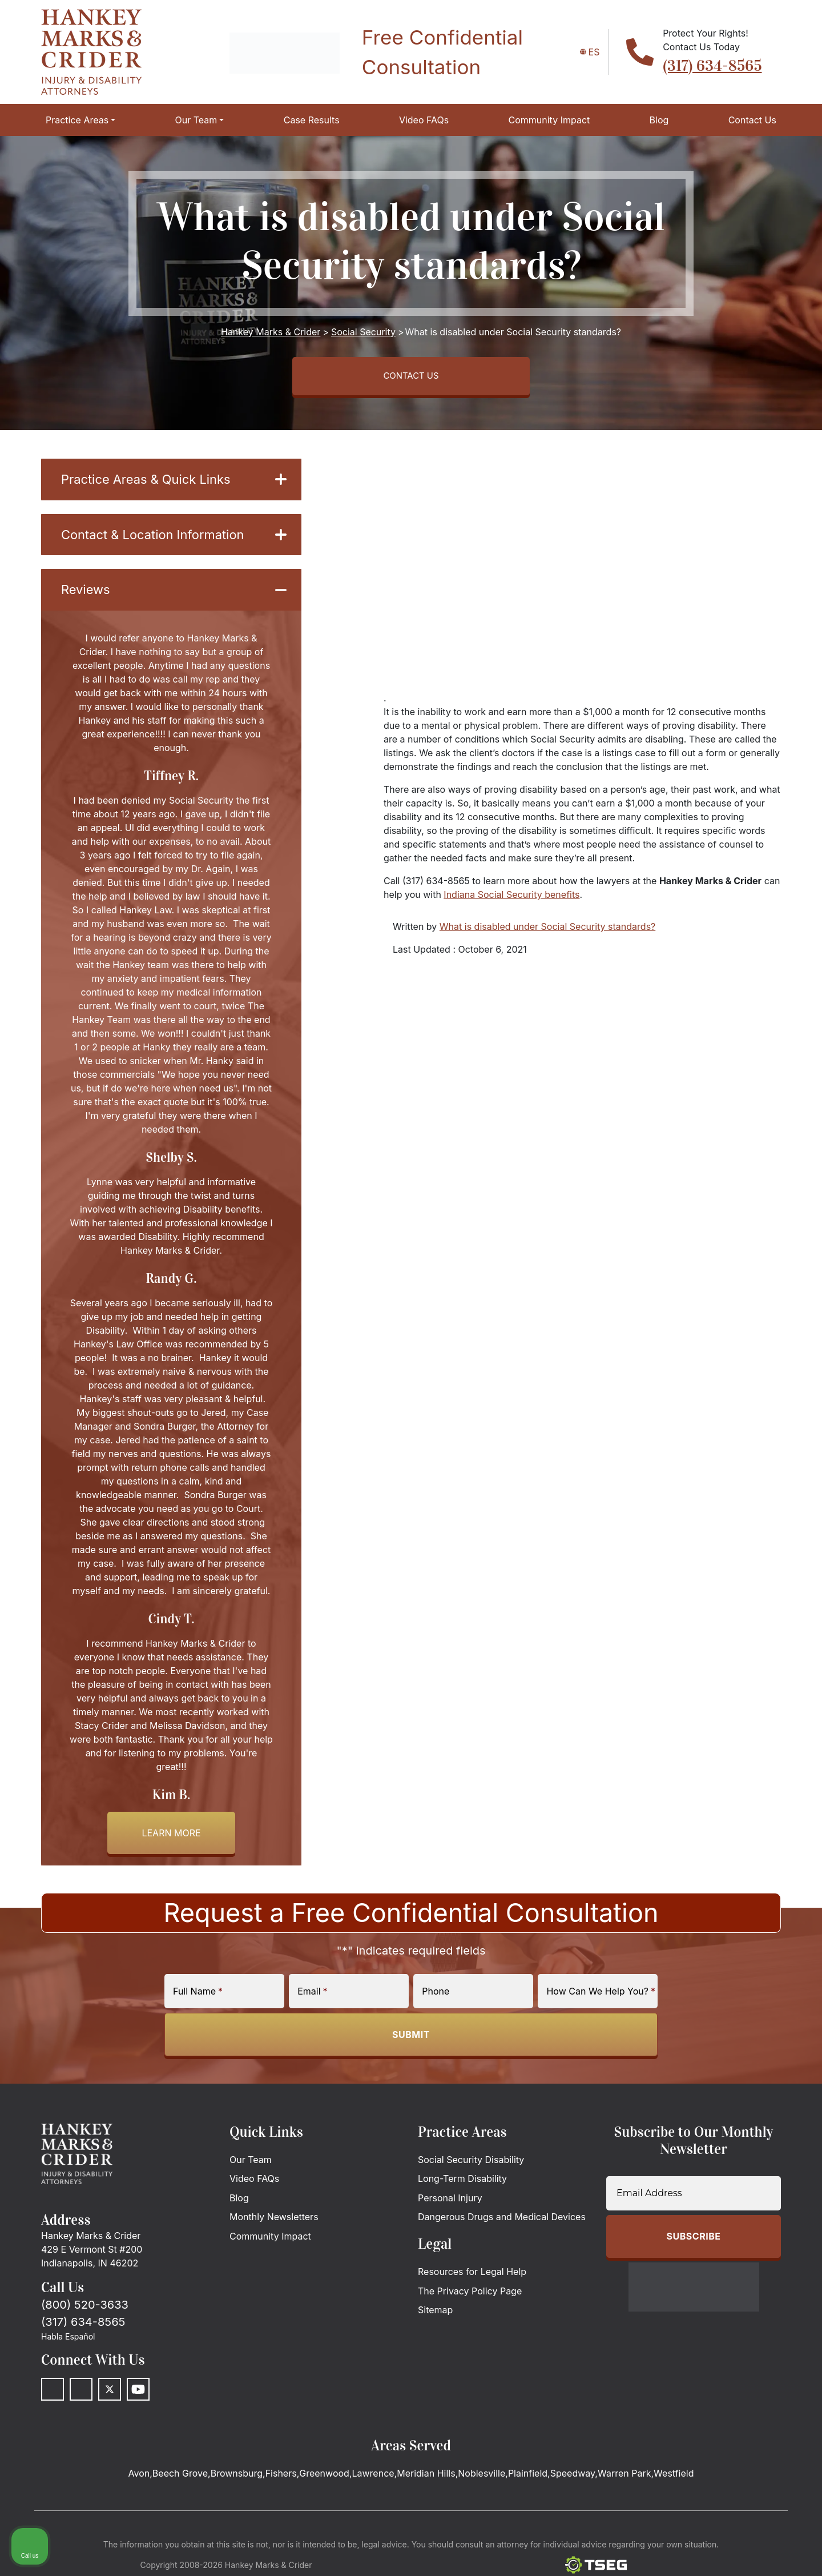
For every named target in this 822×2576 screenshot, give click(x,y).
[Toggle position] (760, 2211)
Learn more (171, 1842)
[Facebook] (52, 2399)
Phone (435, 2000)
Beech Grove (180, 2483)
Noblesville (481, 2483)
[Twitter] (109, 2399)
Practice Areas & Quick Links (174, 484)
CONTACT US (411, 378)
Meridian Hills (426, 2483)
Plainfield (527, 2483)
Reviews (174, 598)
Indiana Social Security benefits (511, 898)
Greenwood (324, 2483)
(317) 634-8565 (712, 65)
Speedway (572, 2483)
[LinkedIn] (81, 2399)
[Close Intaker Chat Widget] (784, 2211)
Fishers (281, 2483)
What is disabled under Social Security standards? (547, 930)
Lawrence (373, 2483)
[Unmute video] (620, 2211)
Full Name (198, 2000)
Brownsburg (237, 2483)
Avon (139, 2483)
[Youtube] (138, 2399)
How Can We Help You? (600, 2000)
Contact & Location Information (174, 541)
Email (312, 2000)
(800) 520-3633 (84, 2314)
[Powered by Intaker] (724, 2552)
